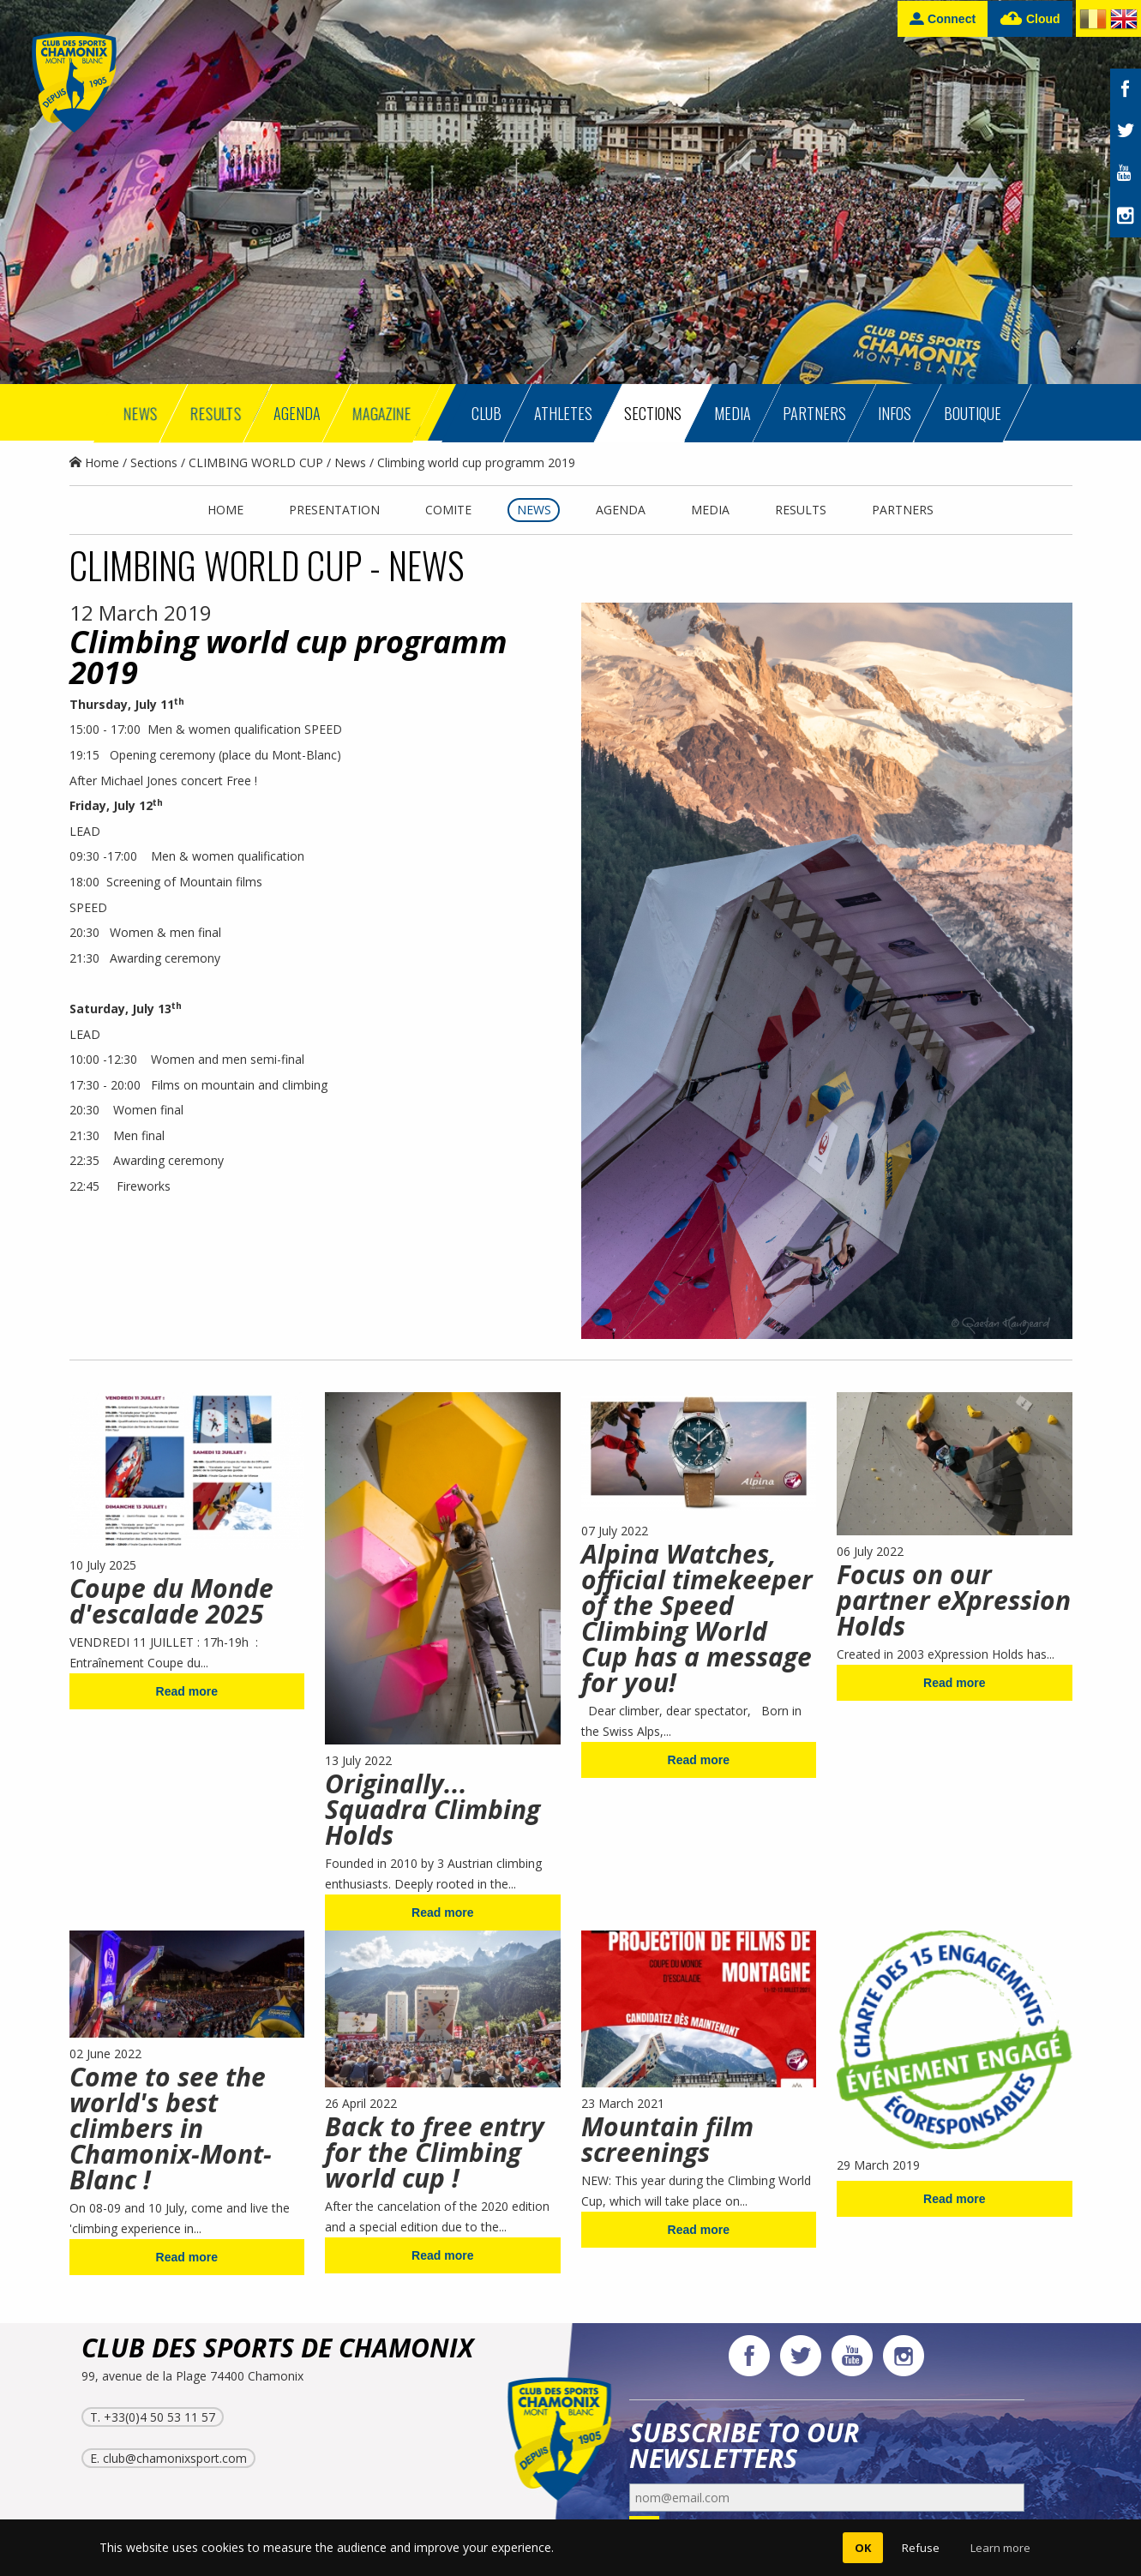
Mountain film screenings (667, 2139)
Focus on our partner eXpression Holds (954, 1600)
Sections (153, 462)
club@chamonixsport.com (175, 2458)
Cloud (1030, 19)
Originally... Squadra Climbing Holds (432, 1809)
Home (94, 462)
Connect (943, 18)
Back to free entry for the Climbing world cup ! (434, 2152)
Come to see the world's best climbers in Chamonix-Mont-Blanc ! (170, 2128)
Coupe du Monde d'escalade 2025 (171, 1600)
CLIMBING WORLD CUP (256, 462)
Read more (187, 1691)
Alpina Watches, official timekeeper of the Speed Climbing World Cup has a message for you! (697, 1618)
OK (863, 2547)
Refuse (921, 2547)
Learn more (1000, 2547)
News (350, 462)
